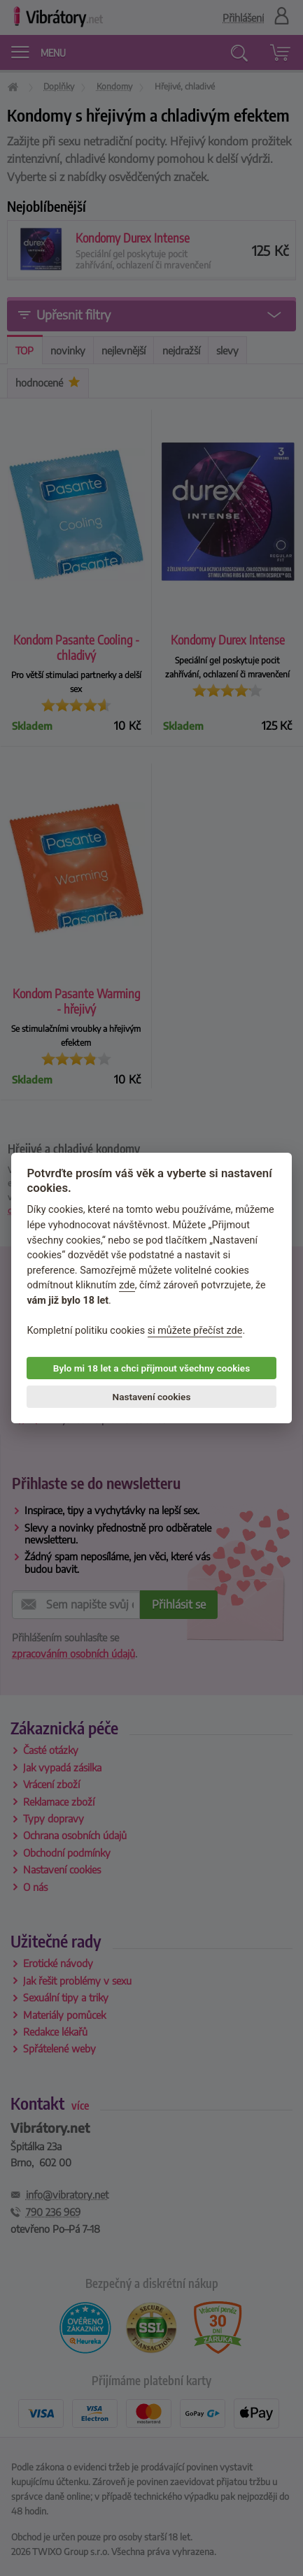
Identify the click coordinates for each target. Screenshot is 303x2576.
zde (127, 1286)
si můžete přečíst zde (195, 1331)
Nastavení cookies (152, 1396)
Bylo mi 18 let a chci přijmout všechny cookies (151, 1368)
